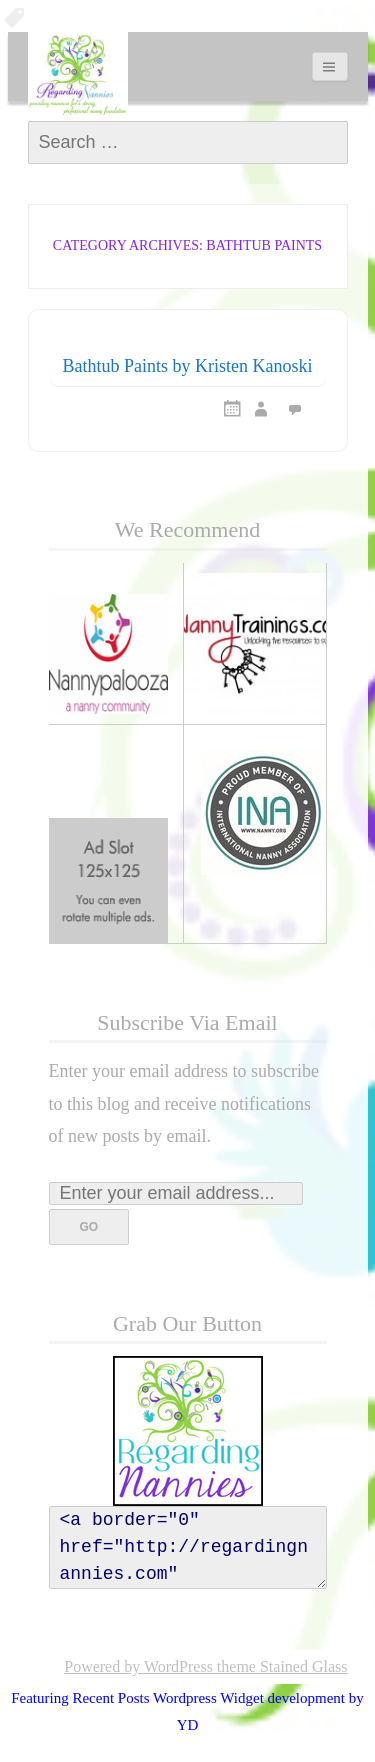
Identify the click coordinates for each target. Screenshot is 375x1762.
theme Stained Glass (280, 1666)
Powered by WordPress (138, 1666)
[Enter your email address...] (176, 1193)
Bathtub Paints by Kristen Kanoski (188, 366)
